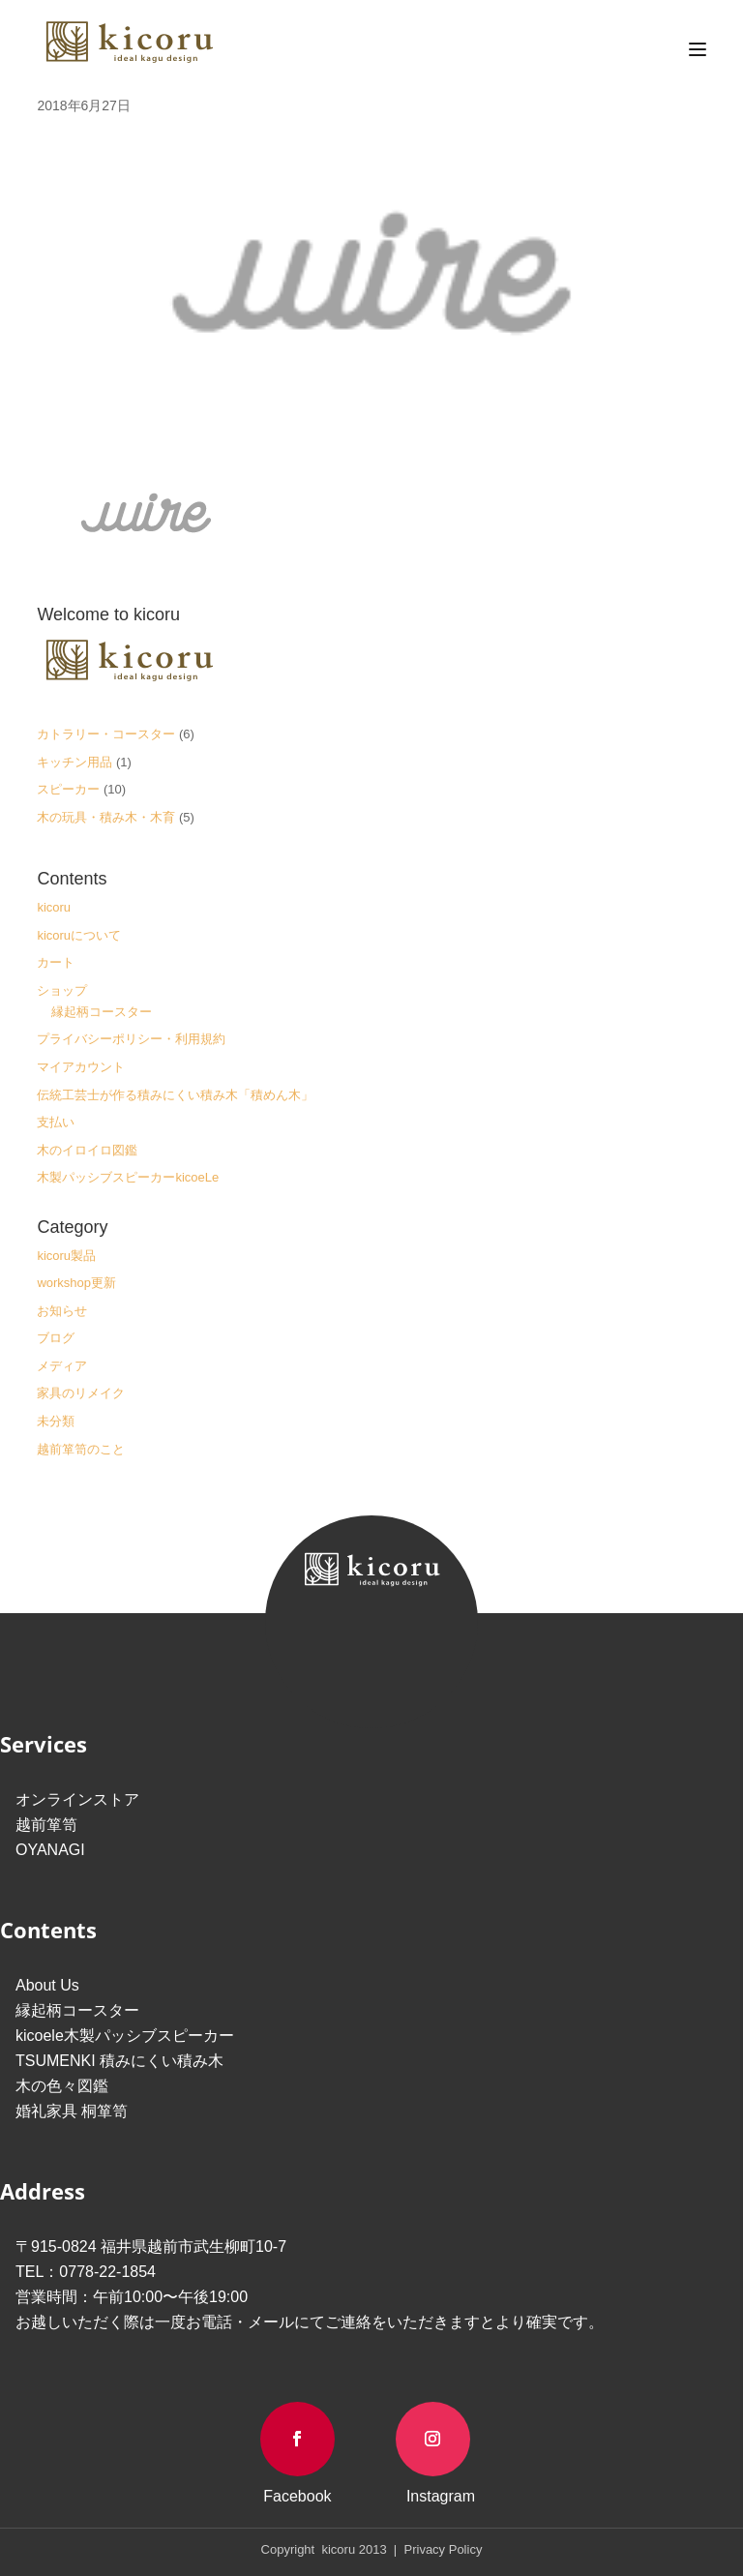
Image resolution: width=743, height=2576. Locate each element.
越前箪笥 (46, 1824)
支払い (55, 1122)
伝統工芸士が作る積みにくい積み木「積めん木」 (175, 1095)
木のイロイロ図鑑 (87, 1150)
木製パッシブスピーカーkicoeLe (128, 1177)
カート (55, 962)
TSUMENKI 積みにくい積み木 (119, 2060)
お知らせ (62, 1310)
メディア (62, 1366)
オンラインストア (77, 1799)
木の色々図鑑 (61, 2086)
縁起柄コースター (101, 1011)
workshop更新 (76, 1282)
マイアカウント (81, 1067)
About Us (47, 1985)
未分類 (55, 1421)
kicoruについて (79, 935)
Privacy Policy (442, 2549)
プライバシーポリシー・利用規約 (131, 1039)
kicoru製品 (66, 1255)
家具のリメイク (81, 1393)
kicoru (54, 907)
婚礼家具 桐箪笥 (71, 2111)
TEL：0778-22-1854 (85, 2271)
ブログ (55, 1338)
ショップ (62, 990)
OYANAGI (50, 1850)
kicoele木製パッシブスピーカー (124, 2035)
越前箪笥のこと (81, 1449)
